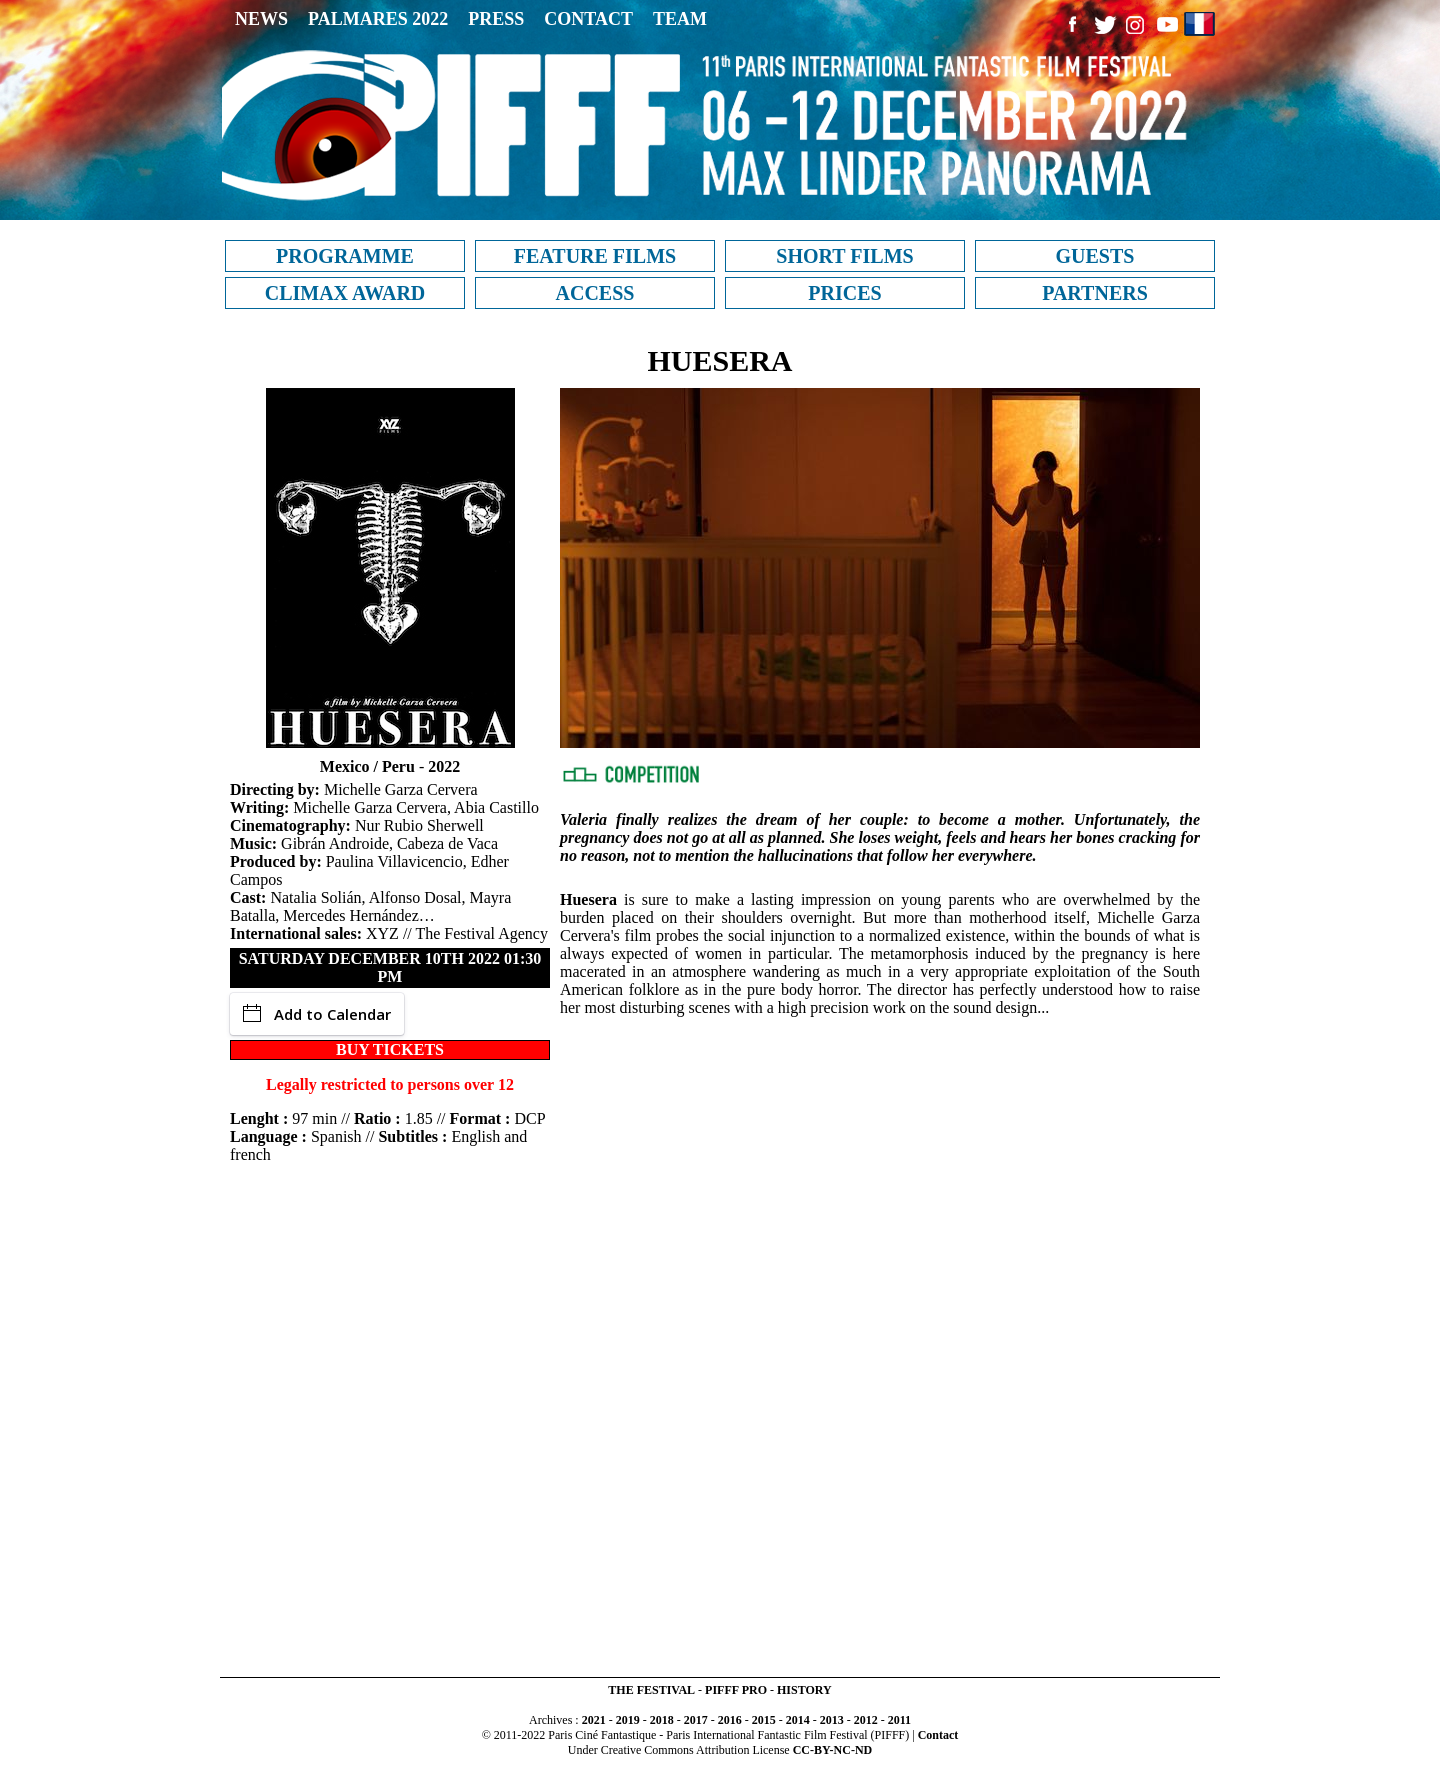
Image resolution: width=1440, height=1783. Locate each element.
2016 (730, 1720)
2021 (594, 1720)
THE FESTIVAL (651, 1690)
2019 (628, 1720)
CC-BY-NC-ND (833, 1750)
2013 (832, 1720)
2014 (798, 1720)
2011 (899, 1720)
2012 (866, 1720)
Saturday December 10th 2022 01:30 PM (390, 967)
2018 (662, 1720)
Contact (938, 1735)
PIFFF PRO (736, 1690)
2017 (696, 1720)
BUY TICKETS (390, 1049)
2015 (764, 1720)
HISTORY (804, 1690)
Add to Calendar (317, 1014)
